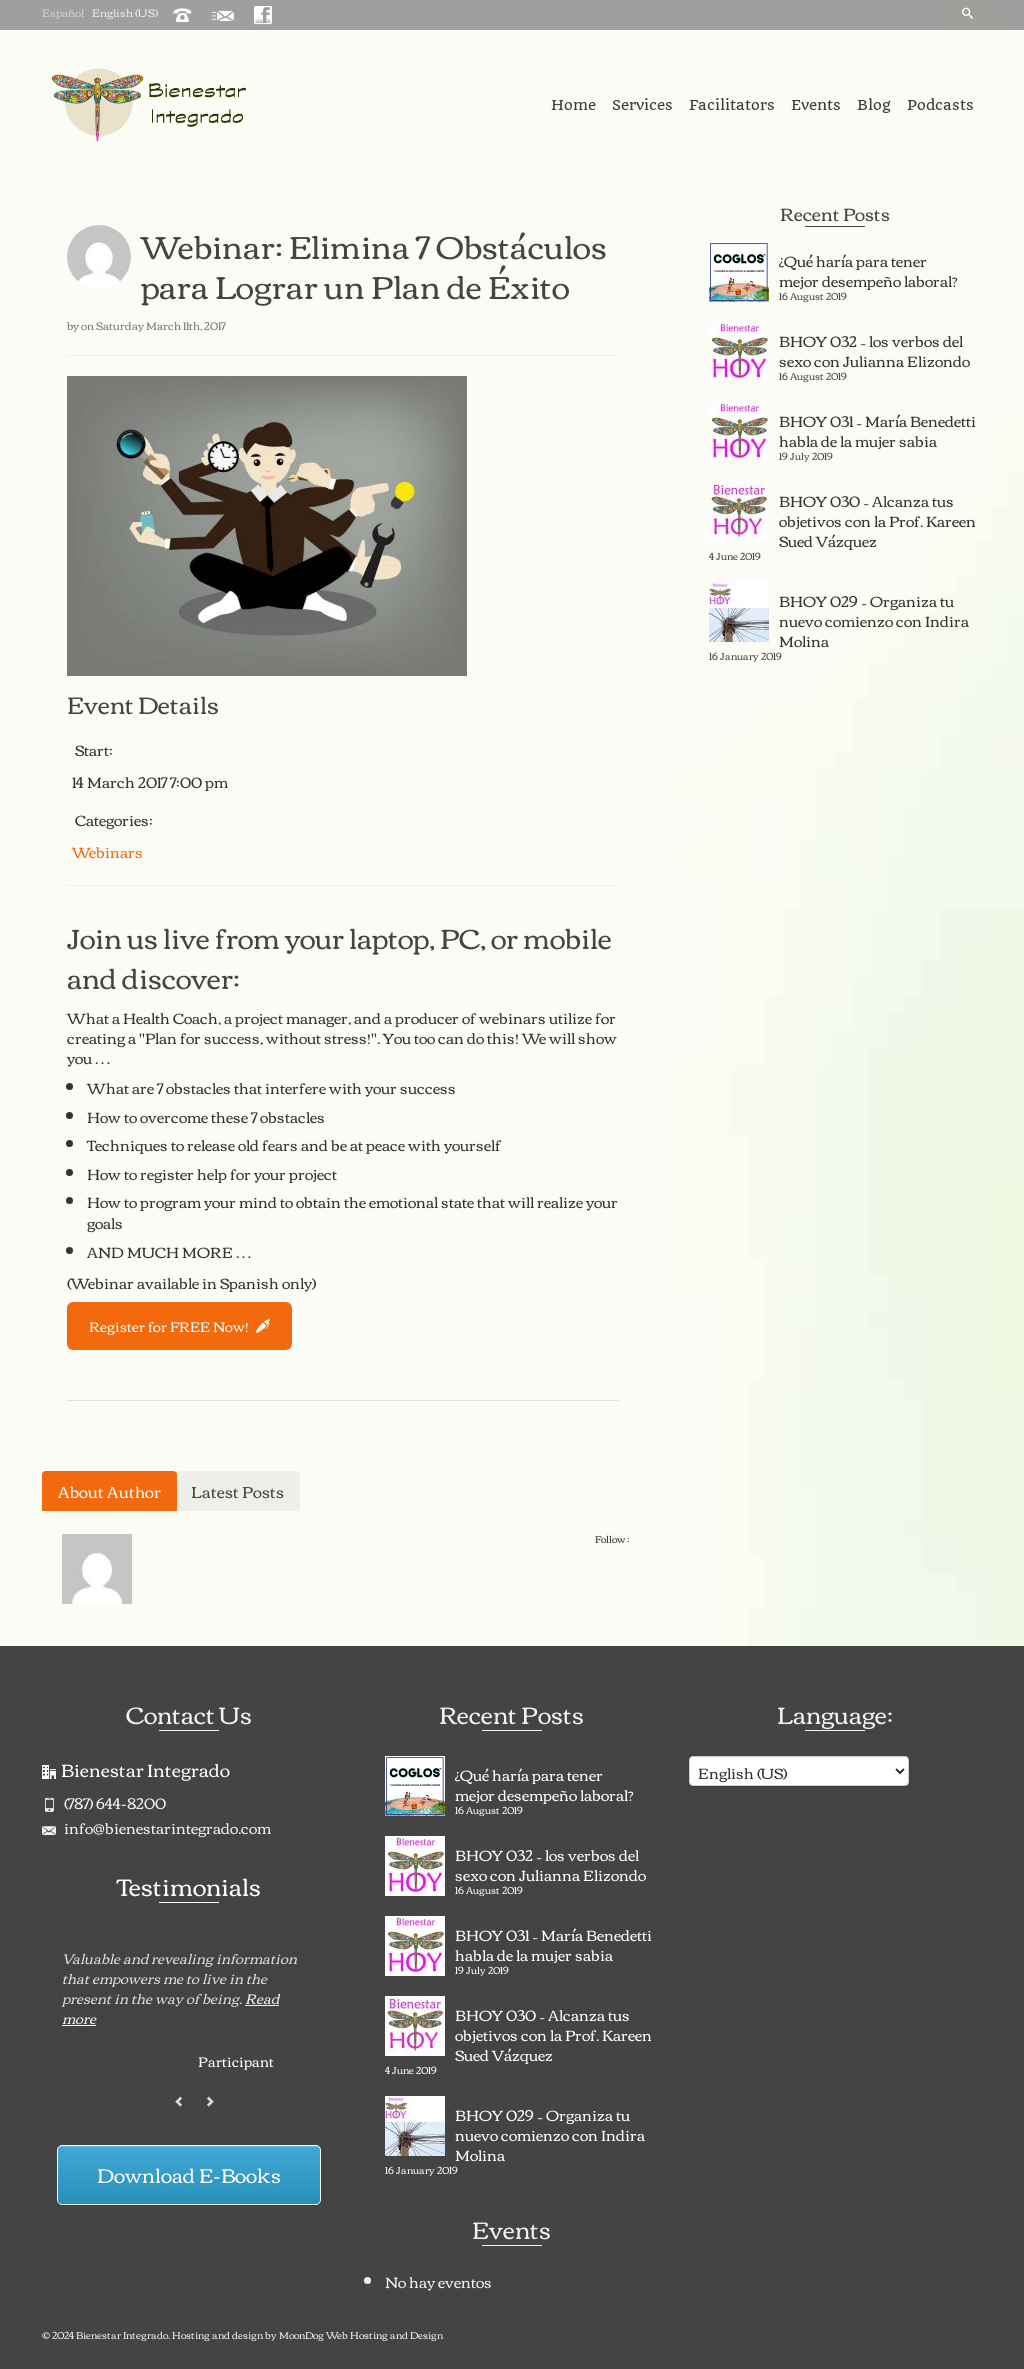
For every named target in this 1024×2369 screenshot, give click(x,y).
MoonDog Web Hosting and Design (361, 2334)
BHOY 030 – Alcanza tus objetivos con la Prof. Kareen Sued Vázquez (877, 518)
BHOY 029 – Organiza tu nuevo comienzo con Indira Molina (874, 618)
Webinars (107, 851)
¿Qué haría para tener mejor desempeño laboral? (868, 268)
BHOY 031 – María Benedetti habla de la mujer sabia (877, 428)
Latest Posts (237, 1491)
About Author (109, 1491)
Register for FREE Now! (179, 1326)
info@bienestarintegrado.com (156, 1827)
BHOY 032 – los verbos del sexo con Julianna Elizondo (874, 348)
